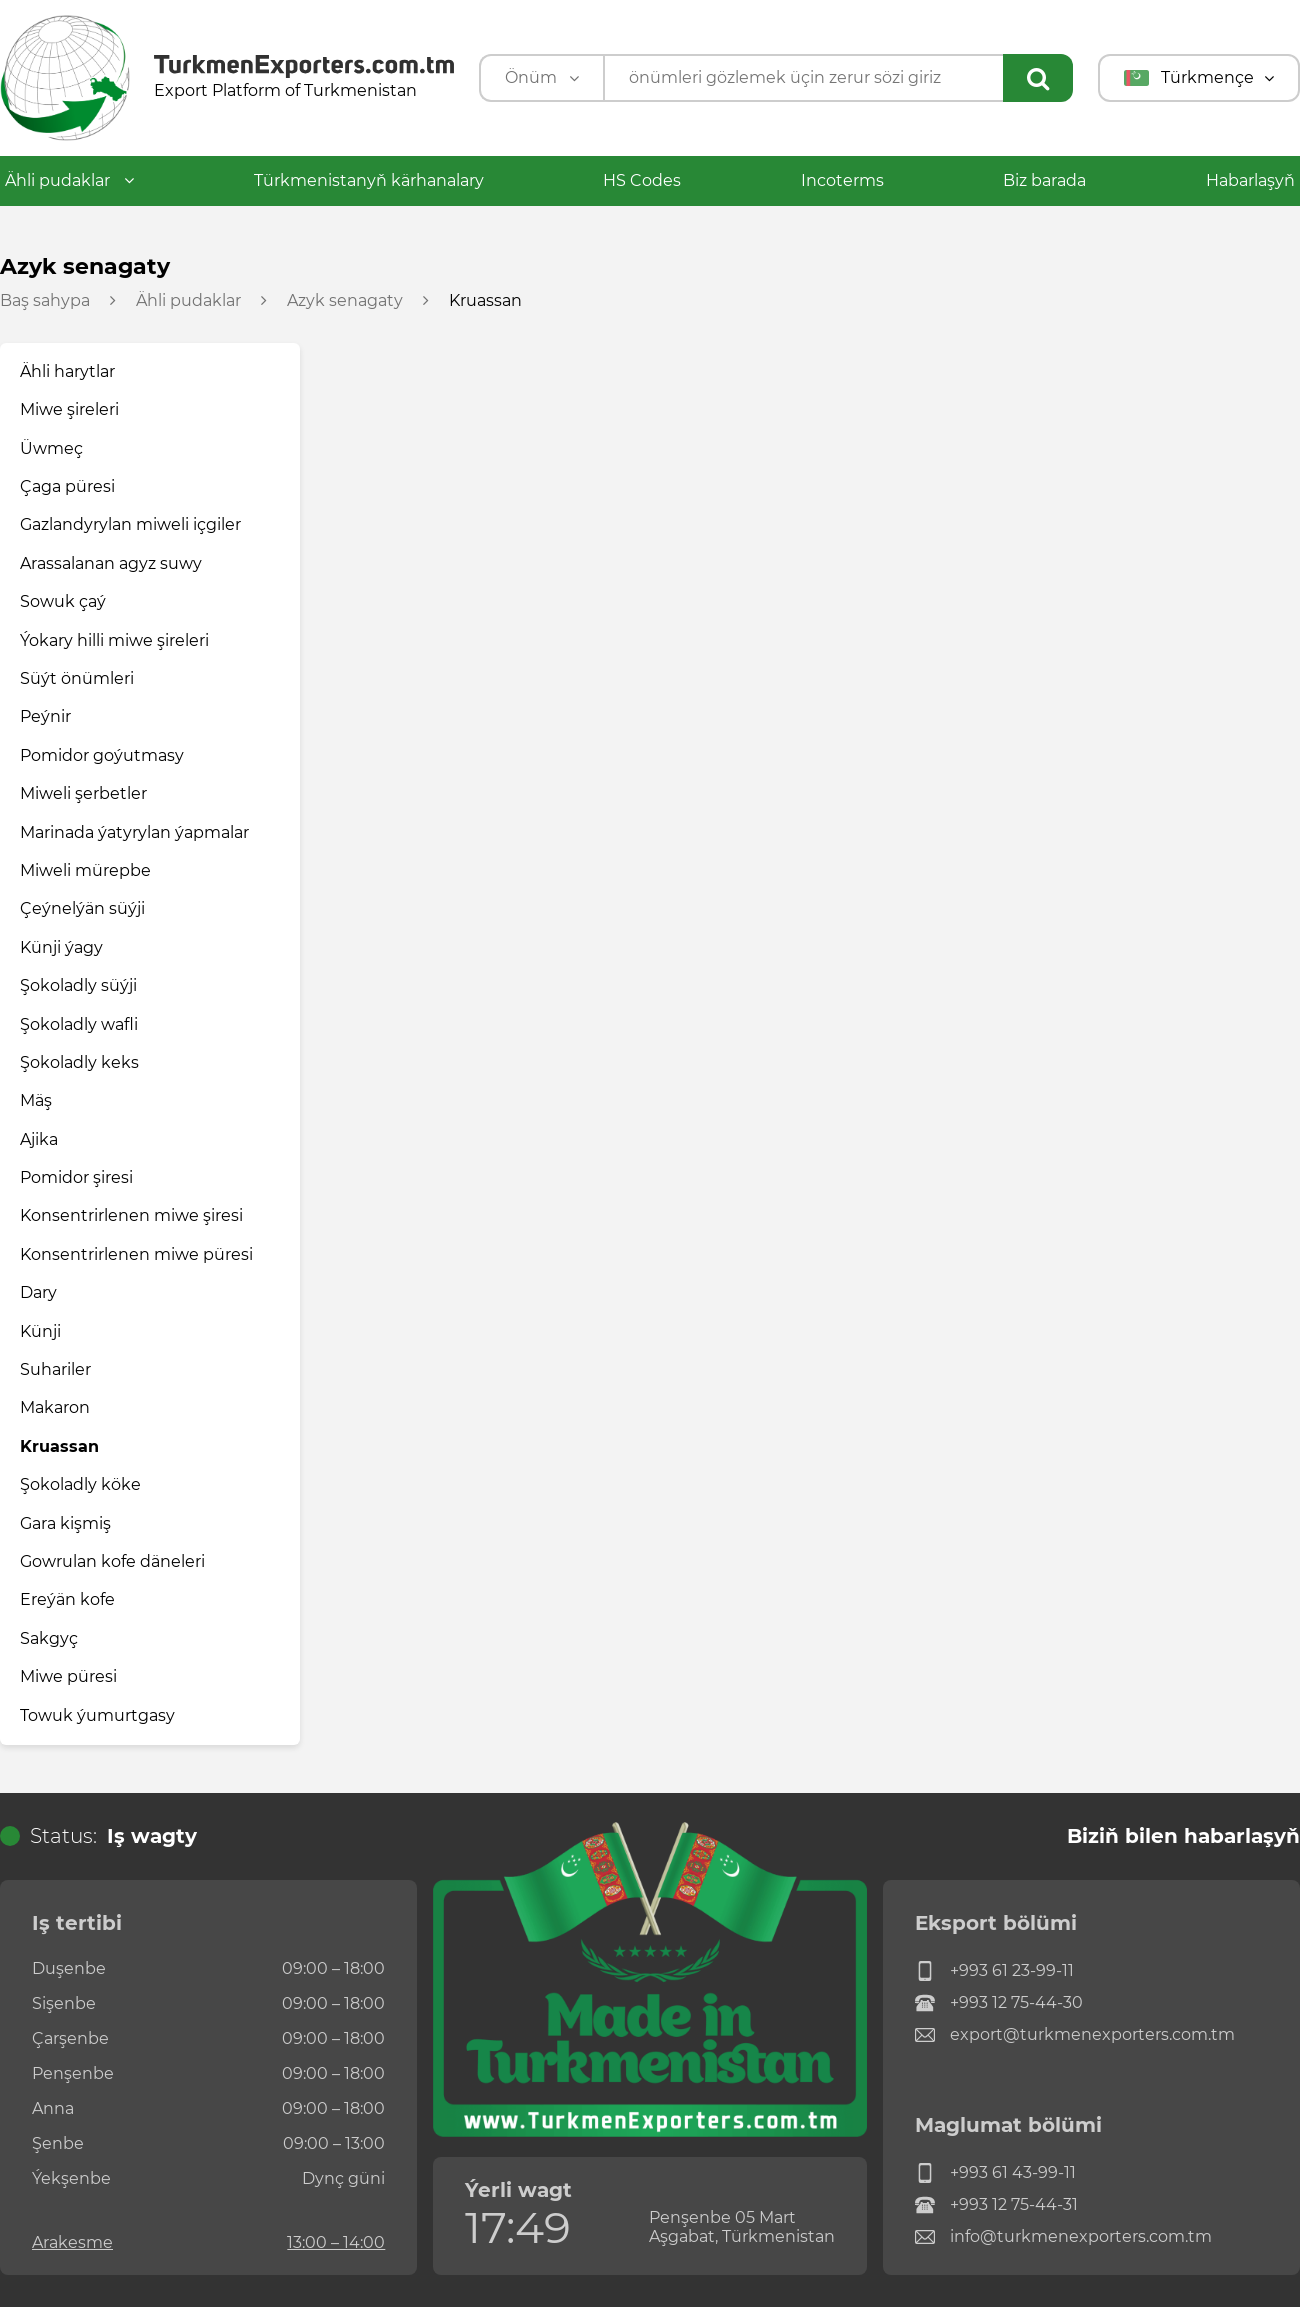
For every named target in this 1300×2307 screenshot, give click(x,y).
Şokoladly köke (80, 1484)
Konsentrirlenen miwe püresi (136, 1254)
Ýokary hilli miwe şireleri (114, 640)
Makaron (55, 1407)
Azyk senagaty (345, 301)
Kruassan (59, 1446)
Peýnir (45, 716)
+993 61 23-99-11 (994, 1971)
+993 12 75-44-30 (999, 2003)
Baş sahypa (45, 301)
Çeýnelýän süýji (82, 908)
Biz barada (1044, 180)
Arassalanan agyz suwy (111, 563)
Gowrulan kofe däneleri (112, 1561)
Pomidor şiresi (76, 1177)
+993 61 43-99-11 (995, 2173)
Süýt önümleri (77, 678)
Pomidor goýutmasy (102, 755)
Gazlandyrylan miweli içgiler (130, 524)
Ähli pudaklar (69, 180)
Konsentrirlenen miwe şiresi (131, 1215)
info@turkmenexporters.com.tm (1063, 2237)
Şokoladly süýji (78, 985)
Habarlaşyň (1250, 180)
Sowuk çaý (63, 601)
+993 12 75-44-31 (996, 2205)
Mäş (36, 1100)
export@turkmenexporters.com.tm (1075, 2035)
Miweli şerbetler (83, 793)
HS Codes (642, 180)
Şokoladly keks (79, 1062)
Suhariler (55, 1369)
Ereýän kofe (67, 1599)
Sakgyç (49, 1638)
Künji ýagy (61, 947)
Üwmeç (51, 448)
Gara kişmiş (65, 1523)
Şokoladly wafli (79, 1024)
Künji (40, 1331)
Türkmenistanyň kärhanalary (369, 180)
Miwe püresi (68, 1676)
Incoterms (842, 180)
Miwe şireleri (69, 409)
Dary (38, 1292)
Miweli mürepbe (85, 870)
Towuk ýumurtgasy (97, 1715)
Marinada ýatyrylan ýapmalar (134, 832)
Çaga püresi (67, 486)
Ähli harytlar (67, 371)
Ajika (39, 1139)
